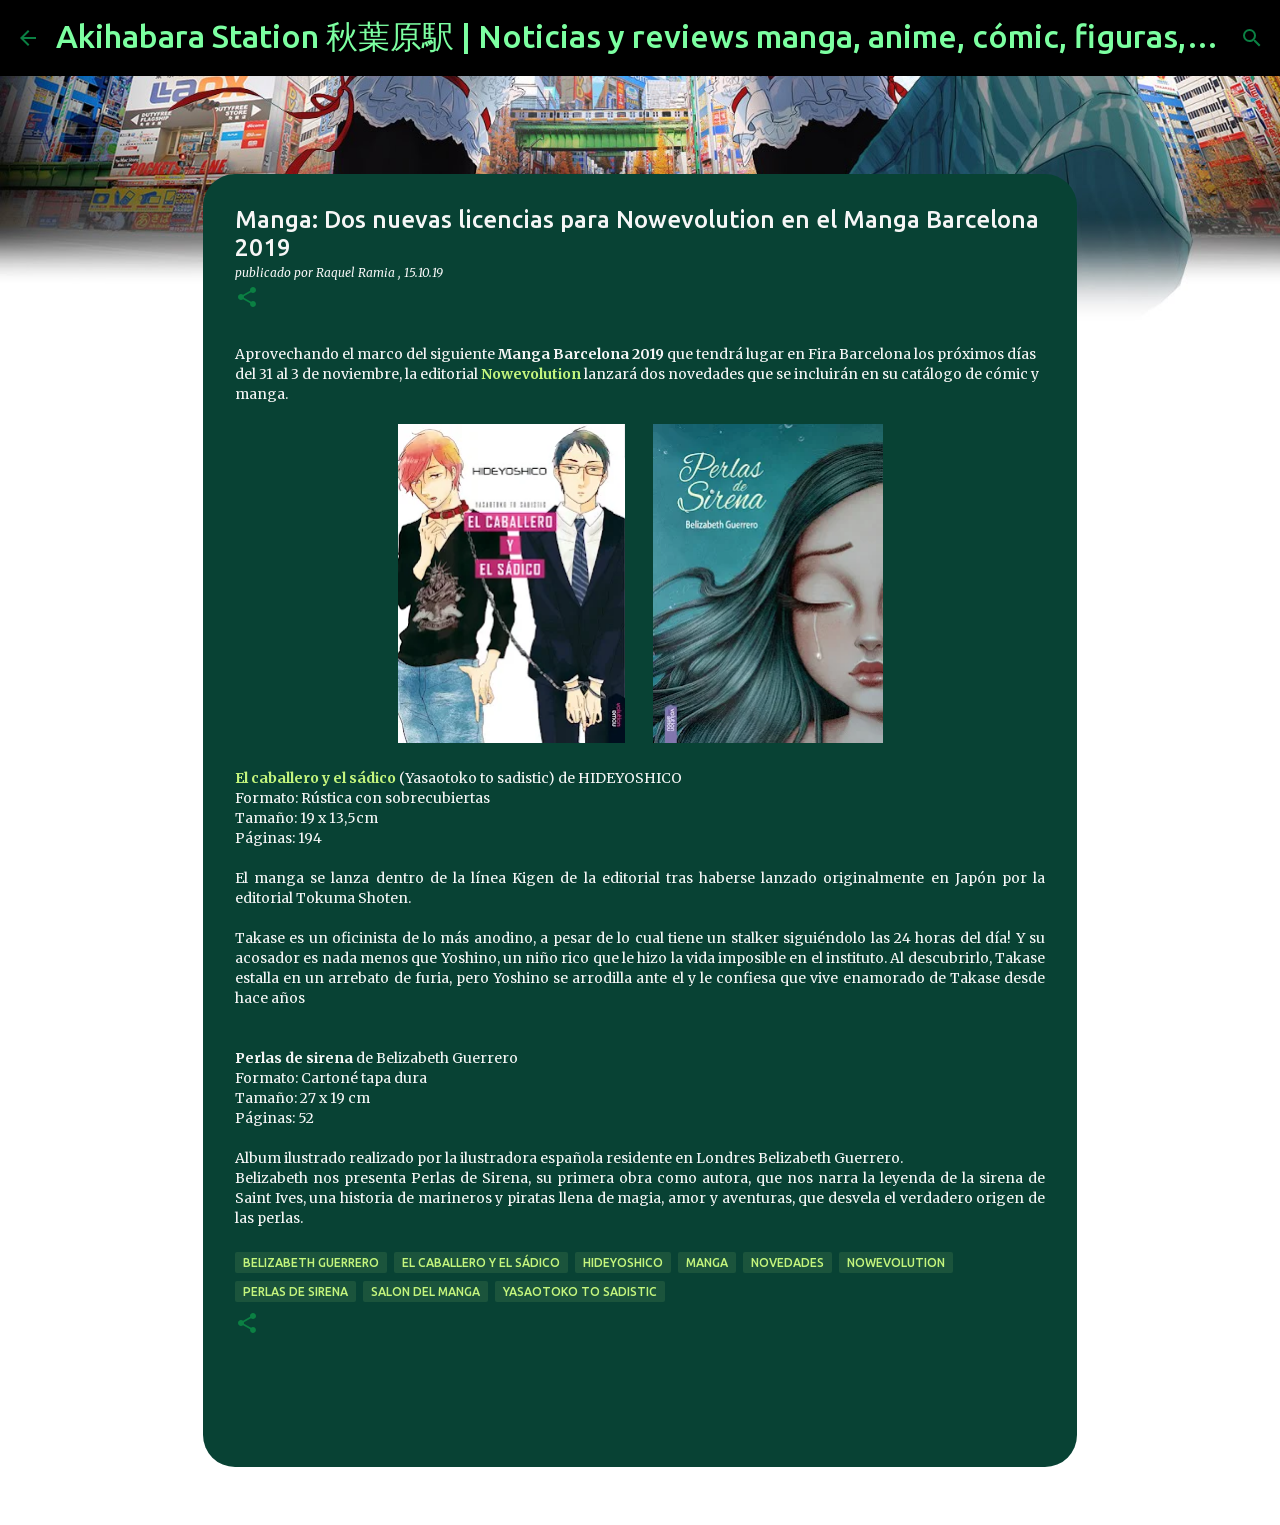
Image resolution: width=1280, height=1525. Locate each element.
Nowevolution (531, 374)
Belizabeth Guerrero (311, 1262)
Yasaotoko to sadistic (580, 1291)
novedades (787, 1262)
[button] (247, 298)
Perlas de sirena (295, 1291)
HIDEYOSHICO (623, 1262)
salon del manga (425, 1291)
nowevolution (896, 1262)
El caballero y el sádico (315, 778)
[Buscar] (1252, 38)
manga (707, 1262)
